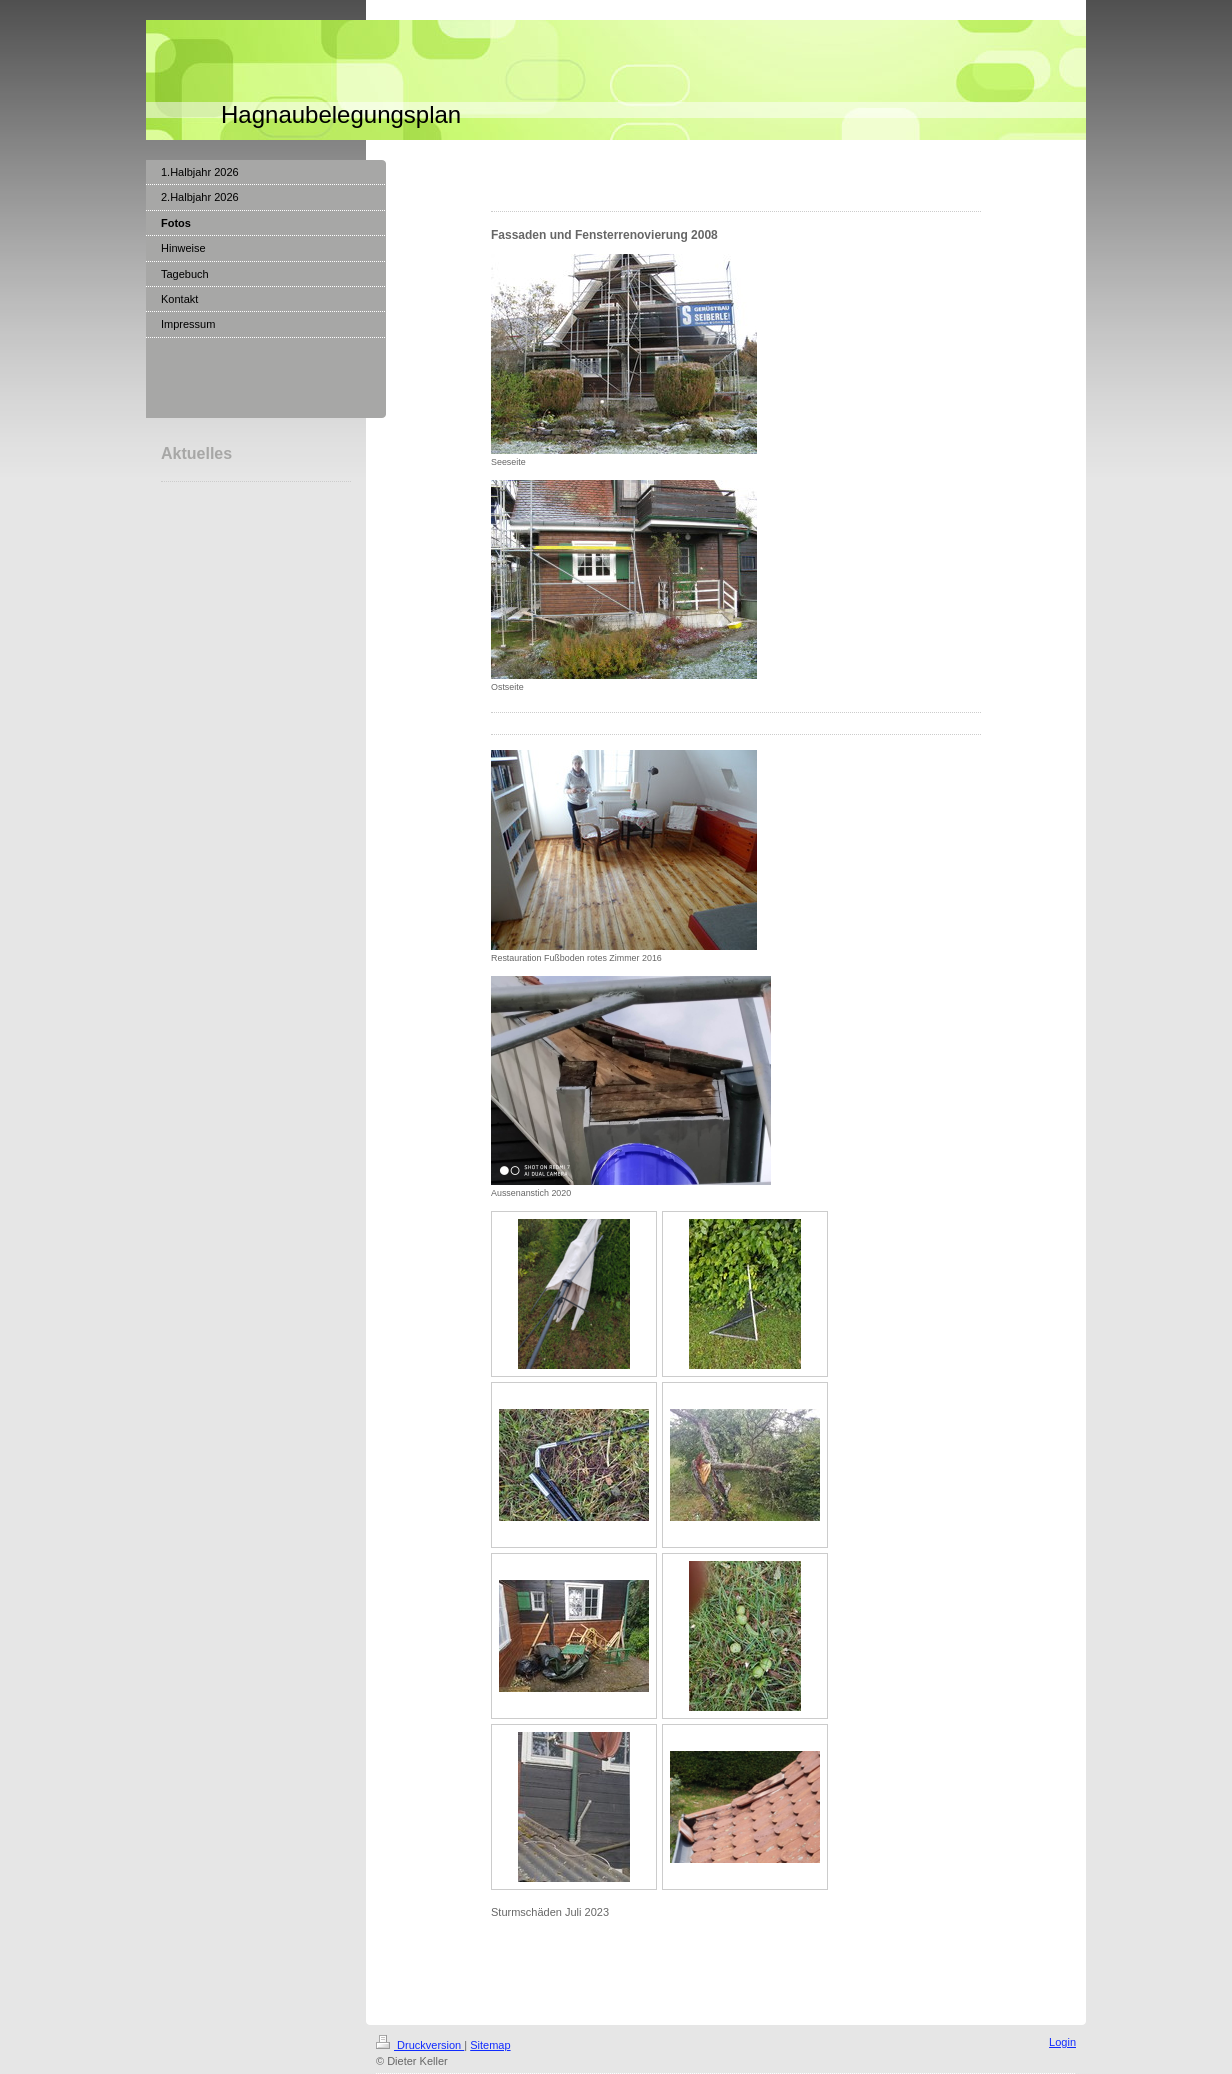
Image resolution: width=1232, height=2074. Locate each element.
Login (1062, 2042)
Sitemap (490, 2045)
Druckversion (420, 2045)
